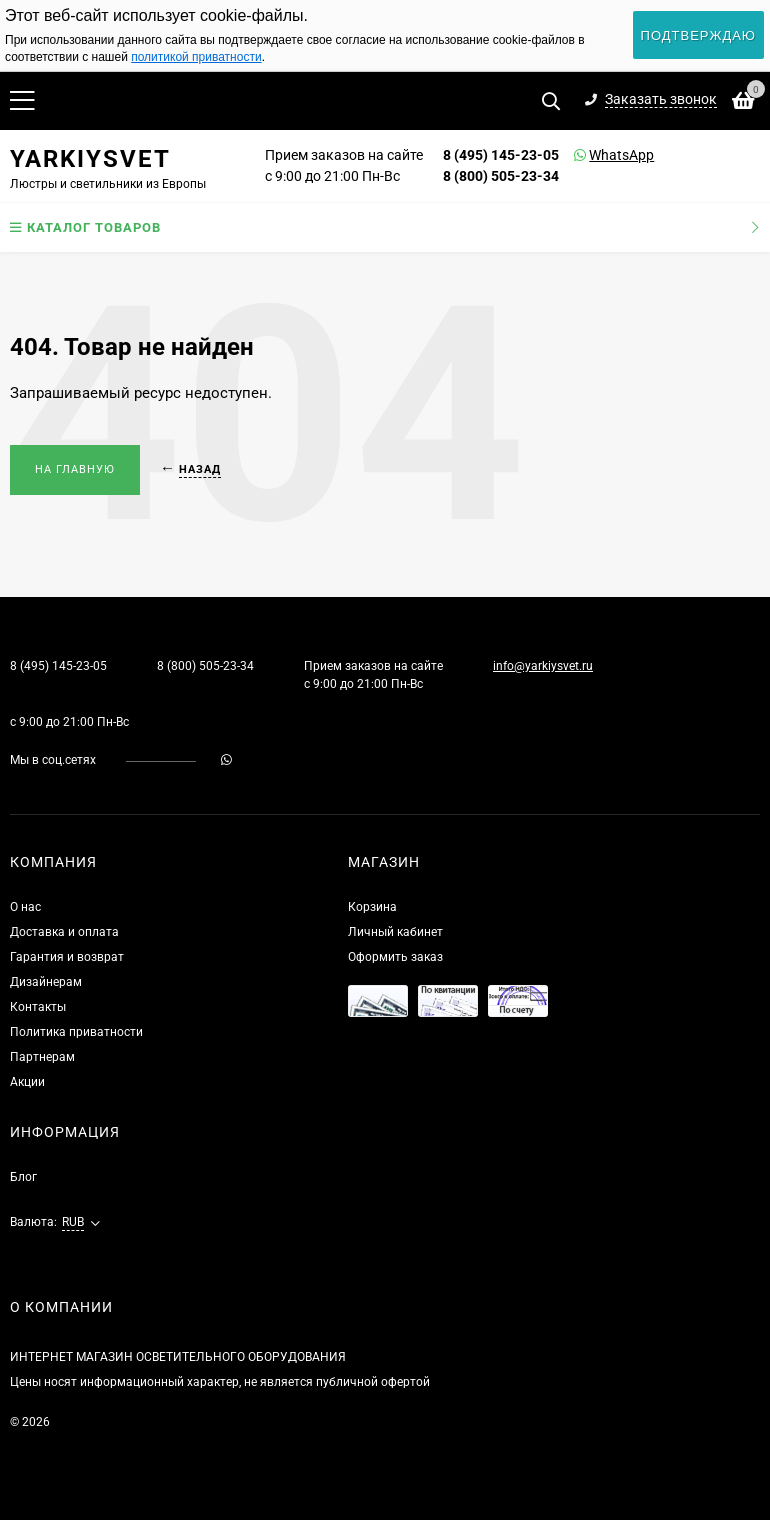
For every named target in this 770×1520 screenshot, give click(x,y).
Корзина (372, 907)
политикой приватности (196, 57)
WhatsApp (596, 155)
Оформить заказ (395, 957)
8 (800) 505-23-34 (501, 176)
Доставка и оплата (64, 932)
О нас (25, 907)
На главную (75, 469)
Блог (23, 1177)
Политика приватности (76, 1032)
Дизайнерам (46, 982)
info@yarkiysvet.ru (543, 666)
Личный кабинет (395, 932)
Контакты (38, 1007)
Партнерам (42, 1057)
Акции (27, 1082)
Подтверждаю (698, 35)
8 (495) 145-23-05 (501, 155)
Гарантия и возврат (67, 957)
